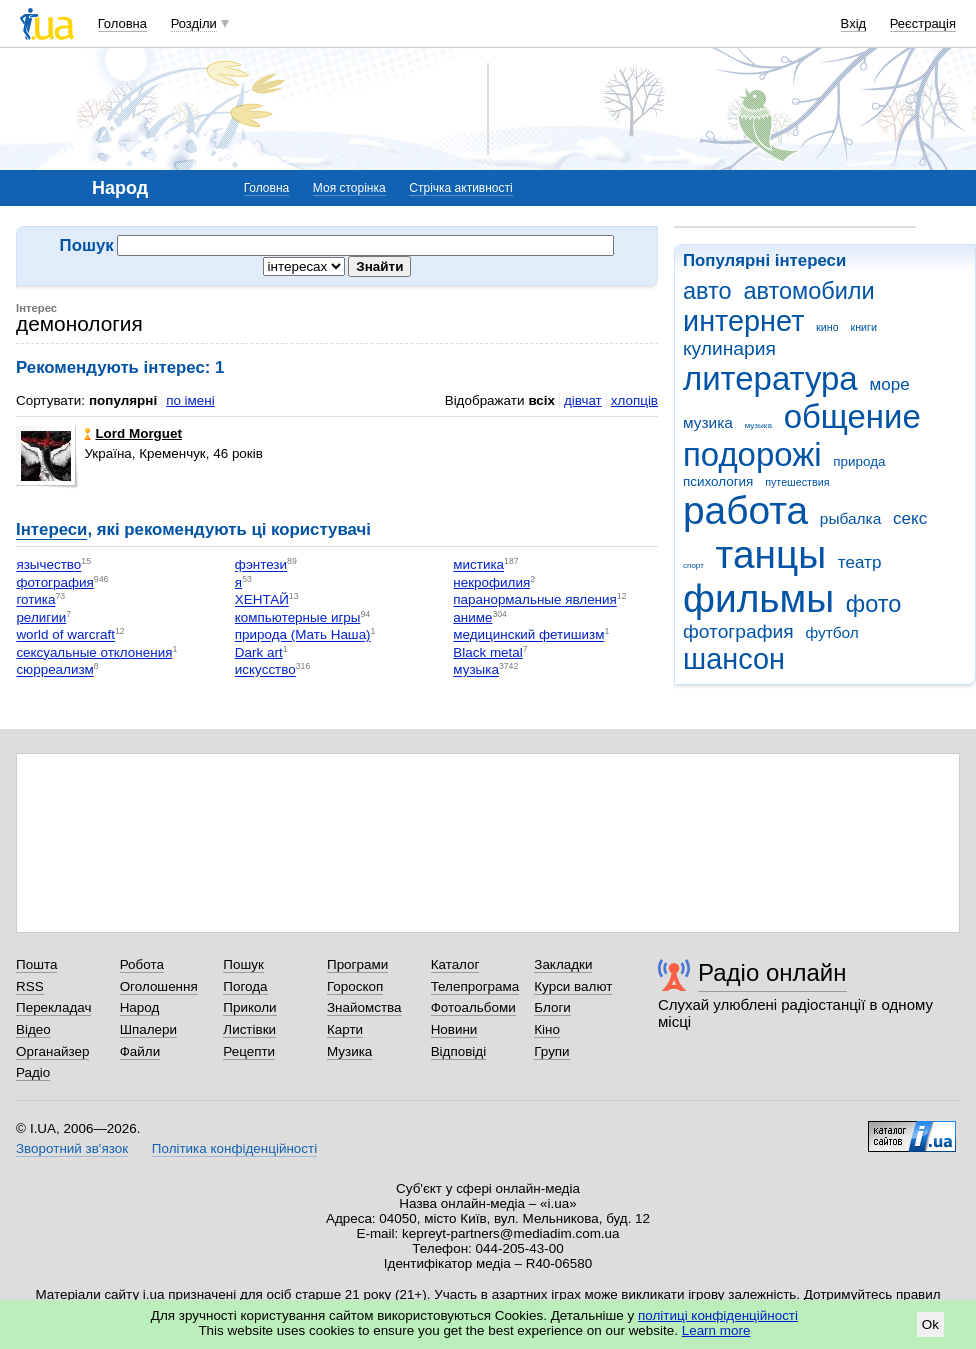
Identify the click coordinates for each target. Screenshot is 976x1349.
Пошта (36, 964)
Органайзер (52, 1051)
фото (874, 604)
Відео (33, 1029)
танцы (771, 554)
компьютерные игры (298, 617)
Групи (551, 1051)
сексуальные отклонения (94, 652)
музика (708, 422)
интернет (743, 321)
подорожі (752, 454)
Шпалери (148, 1029)
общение (852, 416)
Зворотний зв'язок (72, 1148)
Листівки (249, 1029)
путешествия (797, 482)
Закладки (563, 964)
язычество (48, 565)
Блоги (552, 1007)
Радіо (33, 1072)
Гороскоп (355, 986)
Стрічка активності (460, 188)
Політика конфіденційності (234, 1148)
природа (859, 461)
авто (707, 291)
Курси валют (573, 986)
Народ (140, 1007)
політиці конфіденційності (718, 1315)
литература (770, 378)
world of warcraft (65, 635)
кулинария (729, 348)
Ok (930, 1324)
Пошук (243, 964)
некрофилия (491, 582)
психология (718, 481)
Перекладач (53, 1007)
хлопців (634, 400)
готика (35, 600)
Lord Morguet (133, 433)
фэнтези (261, 565)
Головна (122, 23)
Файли (140, 1051)
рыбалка (850, 518)
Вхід (854, 23)
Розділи (194, 23)
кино (827, 327)
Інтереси (51, 529)
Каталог (455, 964)
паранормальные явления (535, 600)
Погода (245, 986)
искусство (265, 670)
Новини (454, 1029)
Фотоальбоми (473, 1007)
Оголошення (159, 986)
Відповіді (459, 1051)
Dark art (259, 652)
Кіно (547, 1029)
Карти (345, 1029)
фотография (738, 631)
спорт (693, 565)
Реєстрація (923, 23)
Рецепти (249, 1051)
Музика (349, 1051)
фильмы (758, 598)
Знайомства (364, 1007)
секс (910, 518)
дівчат (583, 400)
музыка (758, 425)
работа (745, 510)
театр (860, 562)
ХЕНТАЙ (262, 600)
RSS (30, 986)
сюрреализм (54, 670)
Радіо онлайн (772, 972)
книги (863, 327)
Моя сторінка (349, 188)
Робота (142, 964)
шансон (734, 659)
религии (41, 617)
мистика (478, 565)
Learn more (716, 1330)
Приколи (249, 1007)
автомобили (808, 291)
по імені (190, 400)
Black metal (487, 652)
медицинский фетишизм (528, 635)
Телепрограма (475, 986)
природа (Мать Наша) (303, 635)
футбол (831, 632)
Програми (357, 964)
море (889, 384)
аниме (472, 617)
